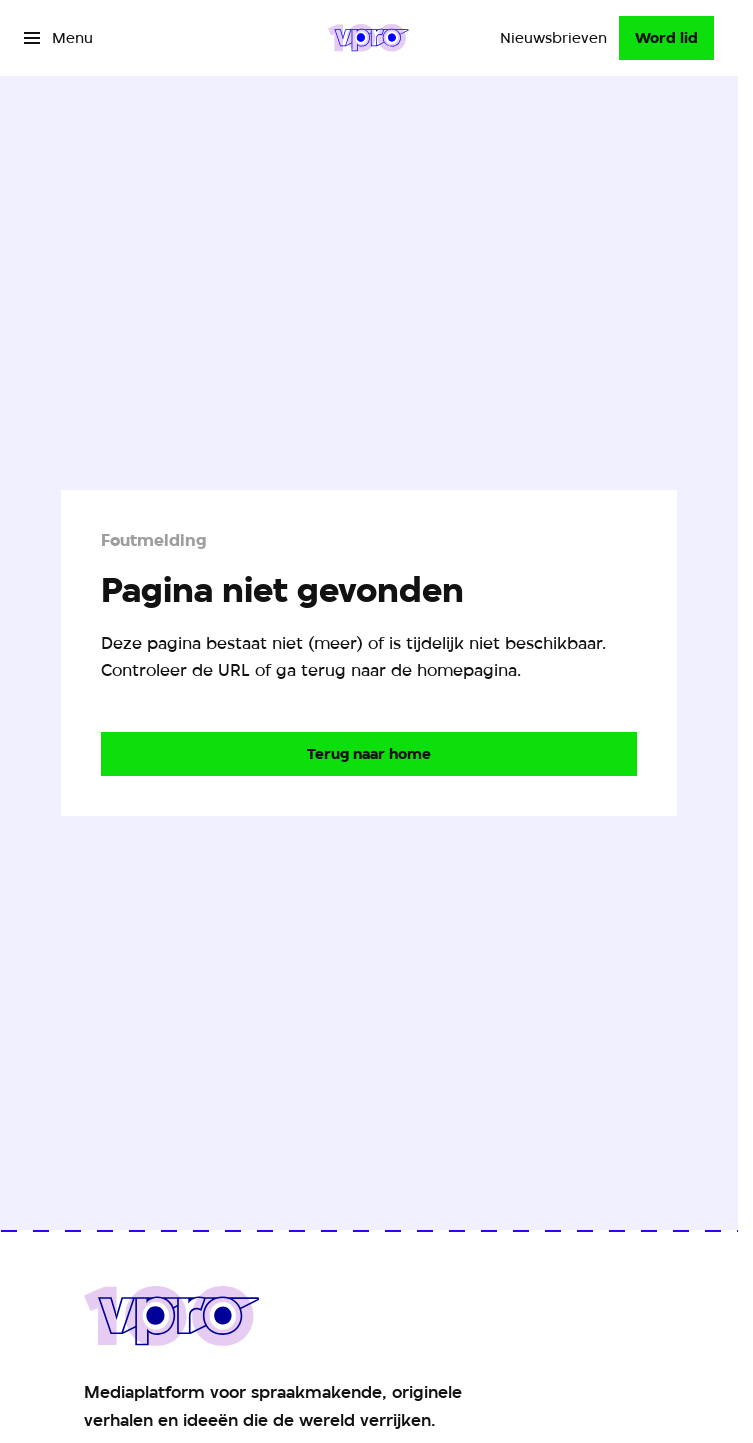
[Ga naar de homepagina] (369, 754)
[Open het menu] (58, 38)
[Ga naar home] (368, 38)
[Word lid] (666, 38)
